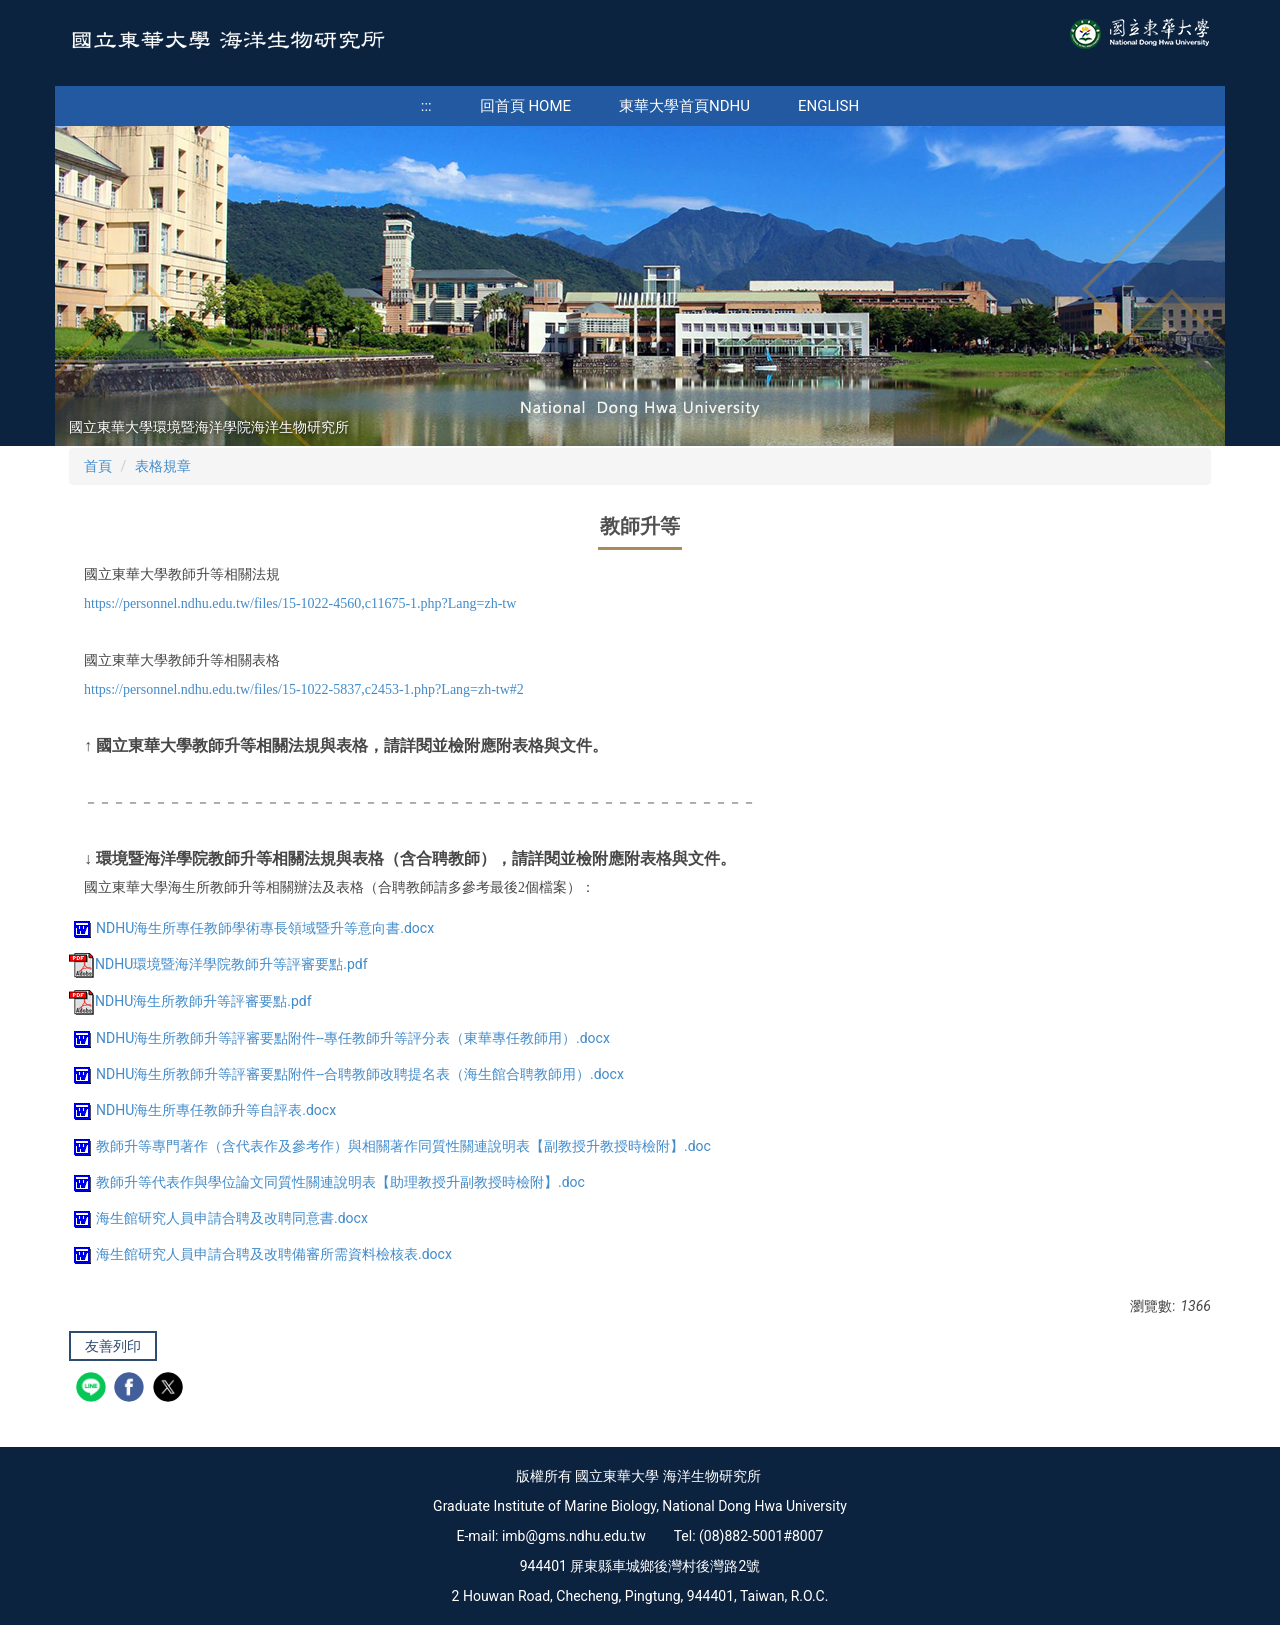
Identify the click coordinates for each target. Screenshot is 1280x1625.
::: (426, 106)
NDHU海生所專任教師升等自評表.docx (202, 1110)
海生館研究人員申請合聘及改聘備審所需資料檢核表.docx (260, 1254)
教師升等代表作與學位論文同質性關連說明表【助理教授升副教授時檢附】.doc (327, 1182)
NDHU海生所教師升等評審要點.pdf (190, 1001)
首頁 (98, 466)
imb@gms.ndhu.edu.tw (574, 1536)
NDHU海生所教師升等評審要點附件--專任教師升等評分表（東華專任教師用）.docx (339, 1038)
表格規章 (163, 466)
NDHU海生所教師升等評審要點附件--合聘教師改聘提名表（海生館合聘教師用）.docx (346, 1074)
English (828, 106)
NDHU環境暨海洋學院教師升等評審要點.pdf (218, 964)
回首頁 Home (525, 106)
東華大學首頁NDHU (684, 106)
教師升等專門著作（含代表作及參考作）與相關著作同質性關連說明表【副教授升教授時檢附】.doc (390, 1146)
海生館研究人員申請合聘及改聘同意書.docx (218, 1218)
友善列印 (113, 1346)
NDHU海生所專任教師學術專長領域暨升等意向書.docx (251, 928)
